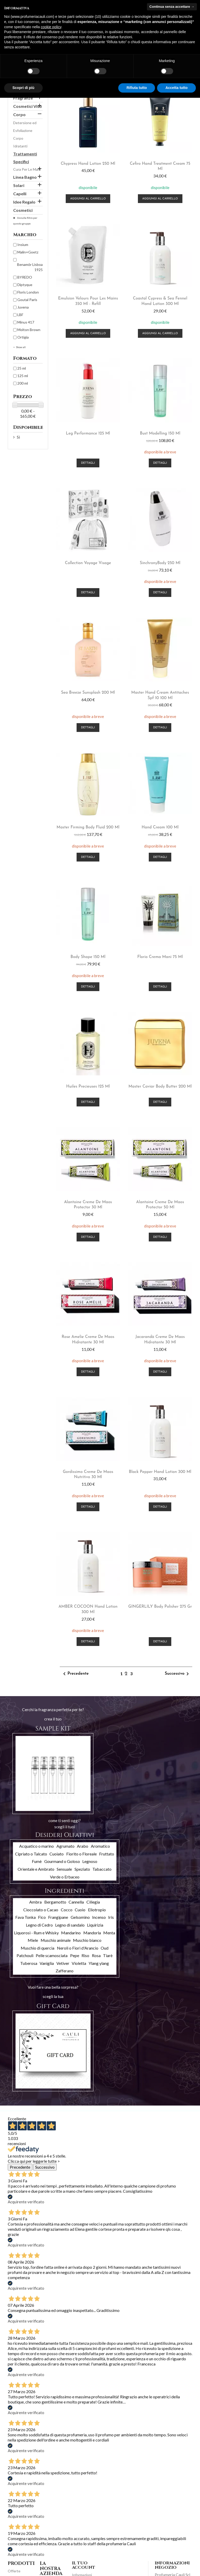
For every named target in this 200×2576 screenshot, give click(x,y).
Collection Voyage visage (88, 563)
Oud (104, 1947)
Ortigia (23, 337)
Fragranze (23, 97)
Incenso (99, 1917)
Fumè (37, 1861)
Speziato (82, 1869)
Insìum (22, 244)
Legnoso (89, 1861)
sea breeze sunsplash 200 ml (88, 693)
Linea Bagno (25, 177)
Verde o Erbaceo (64, 1876)
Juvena (23, 307)
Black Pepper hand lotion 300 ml (160, 1472)
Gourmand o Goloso (62, 1861)
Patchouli (25, 1955)
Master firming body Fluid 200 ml (88, 827)
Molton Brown (28, 329)
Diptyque (24, 284)
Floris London (28, 292)
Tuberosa (28, 1963)
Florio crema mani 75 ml (160, 957)
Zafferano (64, 1970)
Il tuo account (83, 2565)
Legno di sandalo (70, 1924)
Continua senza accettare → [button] (172, 7)
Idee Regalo (24, 201)
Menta (109, 1932)
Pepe (74, 1955)
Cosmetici (23, 210)
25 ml (21, 368)
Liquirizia (95, 1924)
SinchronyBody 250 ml (160, 563)
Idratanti (20, 146)
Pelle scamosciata (52, 1955)
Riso (85, 1955)
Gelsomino (80, 1917)
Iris (111, 1917)
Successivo (178, 1674)
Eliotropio (97, 1909)
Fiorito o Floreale (81, 1853)
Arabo (82, 1846)
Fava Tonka (25, 1917)
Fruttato (106, 1853)
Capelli (19, 193)
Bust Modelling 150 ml (160, 433)
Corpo (19, 114)
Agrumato (65, 1846)
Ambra (35, 1901)
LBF (20, 314)
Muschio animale (56, 1940)
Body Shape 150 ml (88, 957)
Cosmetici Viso (27, 106)
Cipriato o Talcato (31, 1853)
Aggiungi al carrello (88, 198)
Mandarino (71, 1932)
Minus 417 (25, 322)
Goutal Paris (27, 299)
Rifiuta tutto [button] (137, 88)
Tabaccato (102, 1869)
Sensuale (64, 1869)
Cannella (76, 1901)
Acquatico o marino (36, 1846)
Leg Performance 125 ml (88, 433)
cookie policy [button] (51, 27)
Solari (18, 185)
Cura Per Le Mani (27, 169)
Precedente (75, 1674)
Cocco (66, 1909)
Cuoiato (56, 1853)
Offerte (14, 2571)
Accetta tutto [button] (176, 88)
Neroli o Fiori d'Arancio (77, 1947)
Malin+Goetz (27, 252)
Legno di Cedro (39, 1924)
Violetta (79, 1963)
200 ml (22, 383)
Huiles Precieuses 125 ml (88, 1086)
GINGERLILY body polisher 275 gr (160, 1607)
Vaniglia (47, 1963)
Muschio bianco (87, 1940)
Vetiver (62, 1963)
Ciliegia (93, 1901)
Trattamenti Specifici (25, 157)
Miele (33, 1940)
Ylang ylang (98, 1963)
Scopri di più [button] (23, 88)
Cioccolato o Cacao (40, 1909)
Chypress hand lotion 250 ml (88, 164)
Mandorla (92, 1932)
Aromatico (100, 1846)
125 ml (22, 375)
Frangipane (58, 1917)
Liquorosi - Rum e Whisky (36, 1932)
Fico (42, 1917)
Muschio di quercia (37, 1947)
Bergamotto (55, 1901)
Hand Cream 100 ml (160, 827)
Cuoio (80, 1909)
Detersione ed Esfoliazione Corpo (24, 130)
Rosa (96, 1955)
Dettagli (88, 463)
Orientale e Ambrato (36, 1869)
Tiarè (108, 1955)
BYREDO (24, 277)
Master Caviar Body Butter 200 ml (160, 1086)
